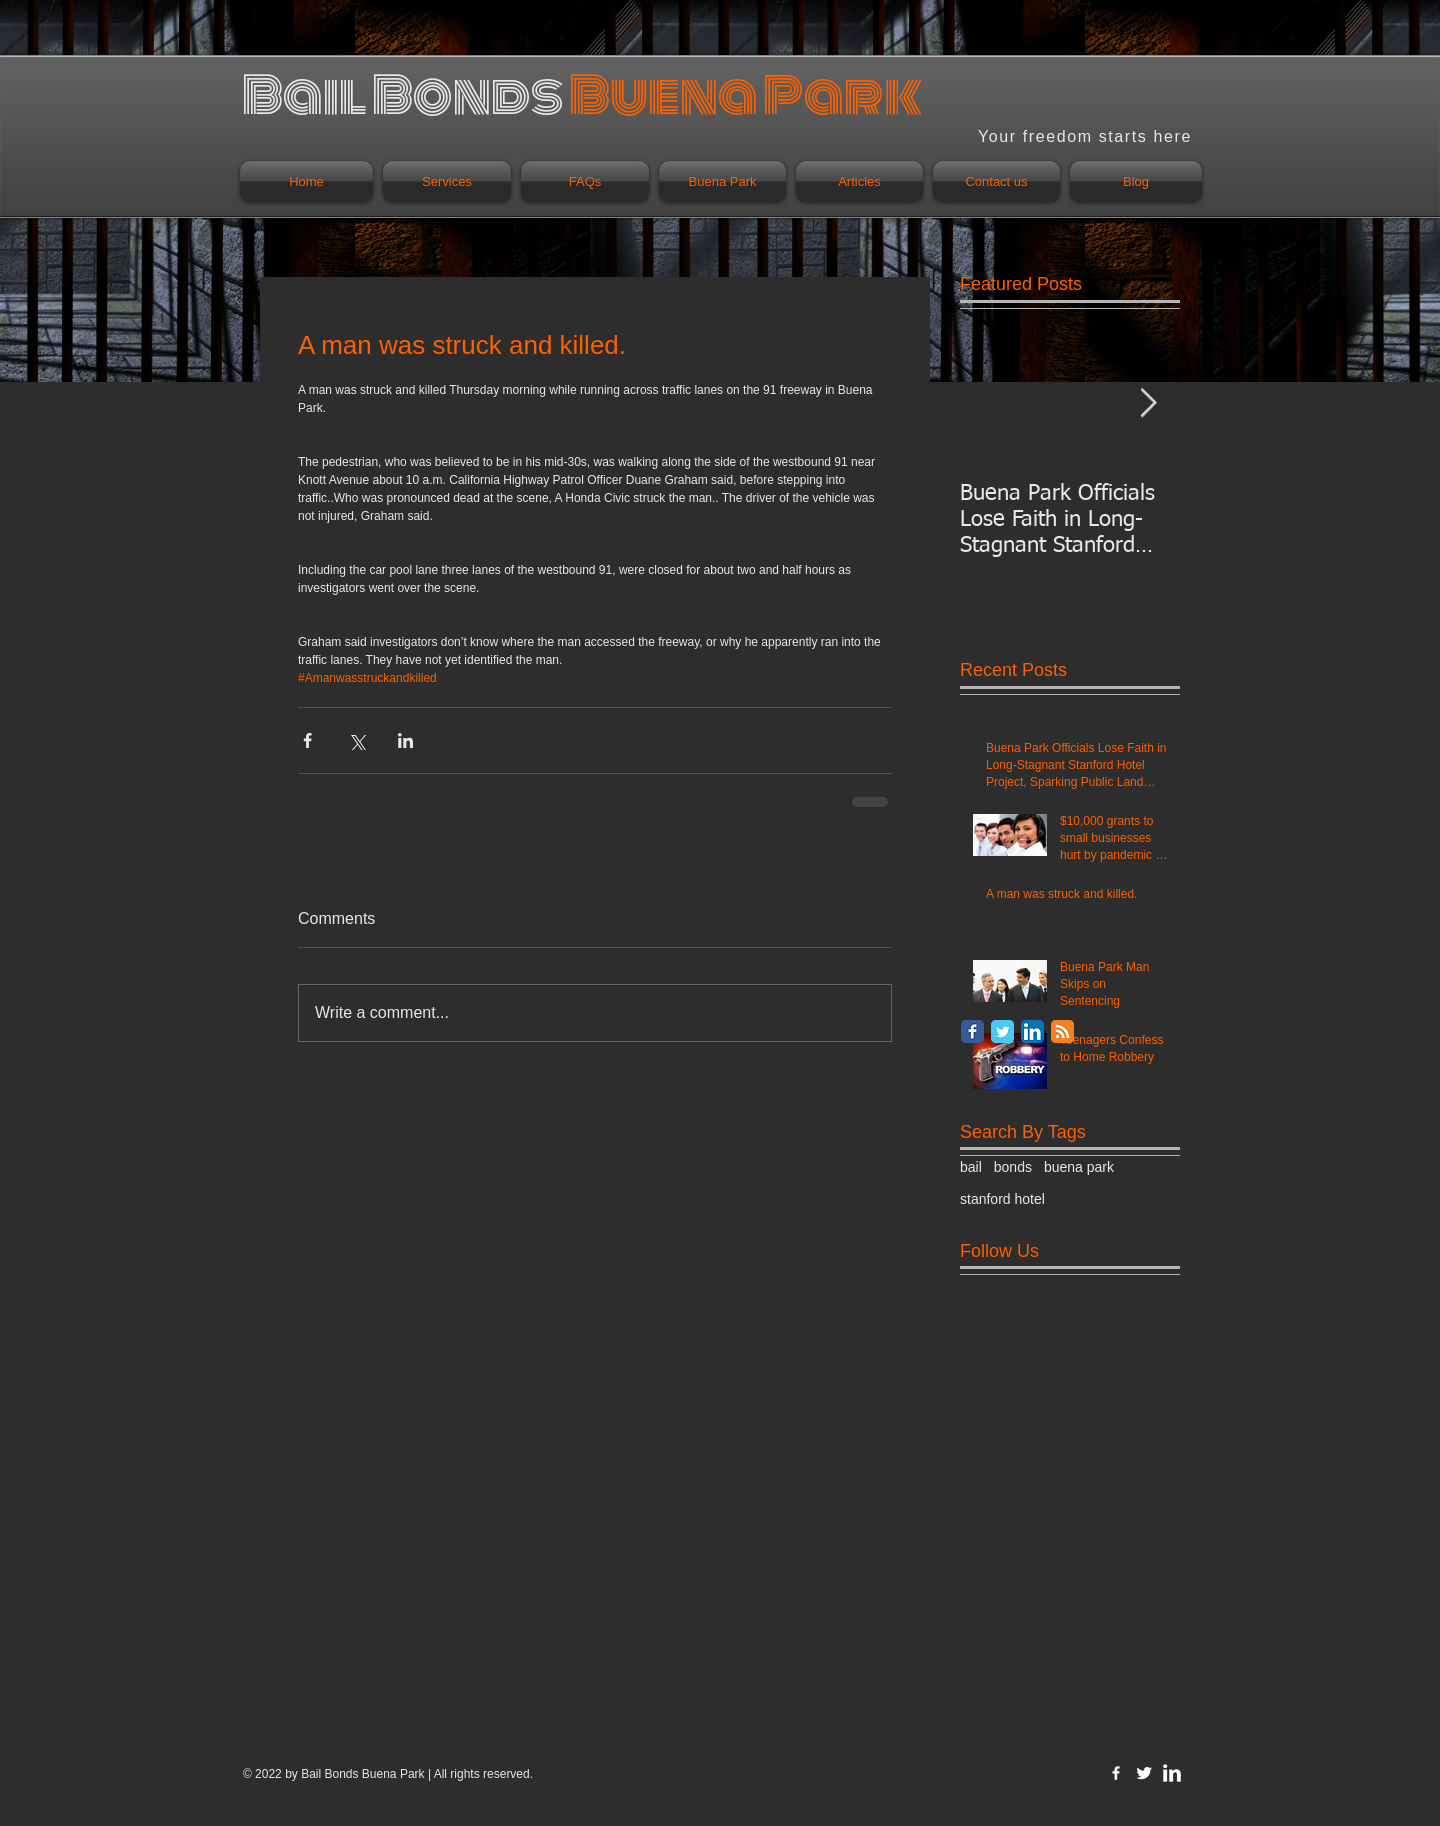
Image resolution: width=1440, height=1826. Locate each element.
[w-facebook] (1116, 1773)
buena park (1079, 1167)
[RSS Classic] (1062, 1031)
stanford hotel (1002, 1199)
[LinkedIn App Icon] (1032, 1031)
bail (971, 1167)
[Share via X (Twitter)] (356, 740)
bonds (1013, 1167)
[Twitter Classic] (1002, 1031)
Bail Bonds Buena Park (362, 1774)
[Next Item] (1148, 403)
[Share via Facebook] (307, 740)
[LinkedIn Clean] (1172, 1773)
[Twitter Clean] (1144, 1773)
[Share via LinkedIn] (405, 740)
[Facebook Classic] (972, 1031)
